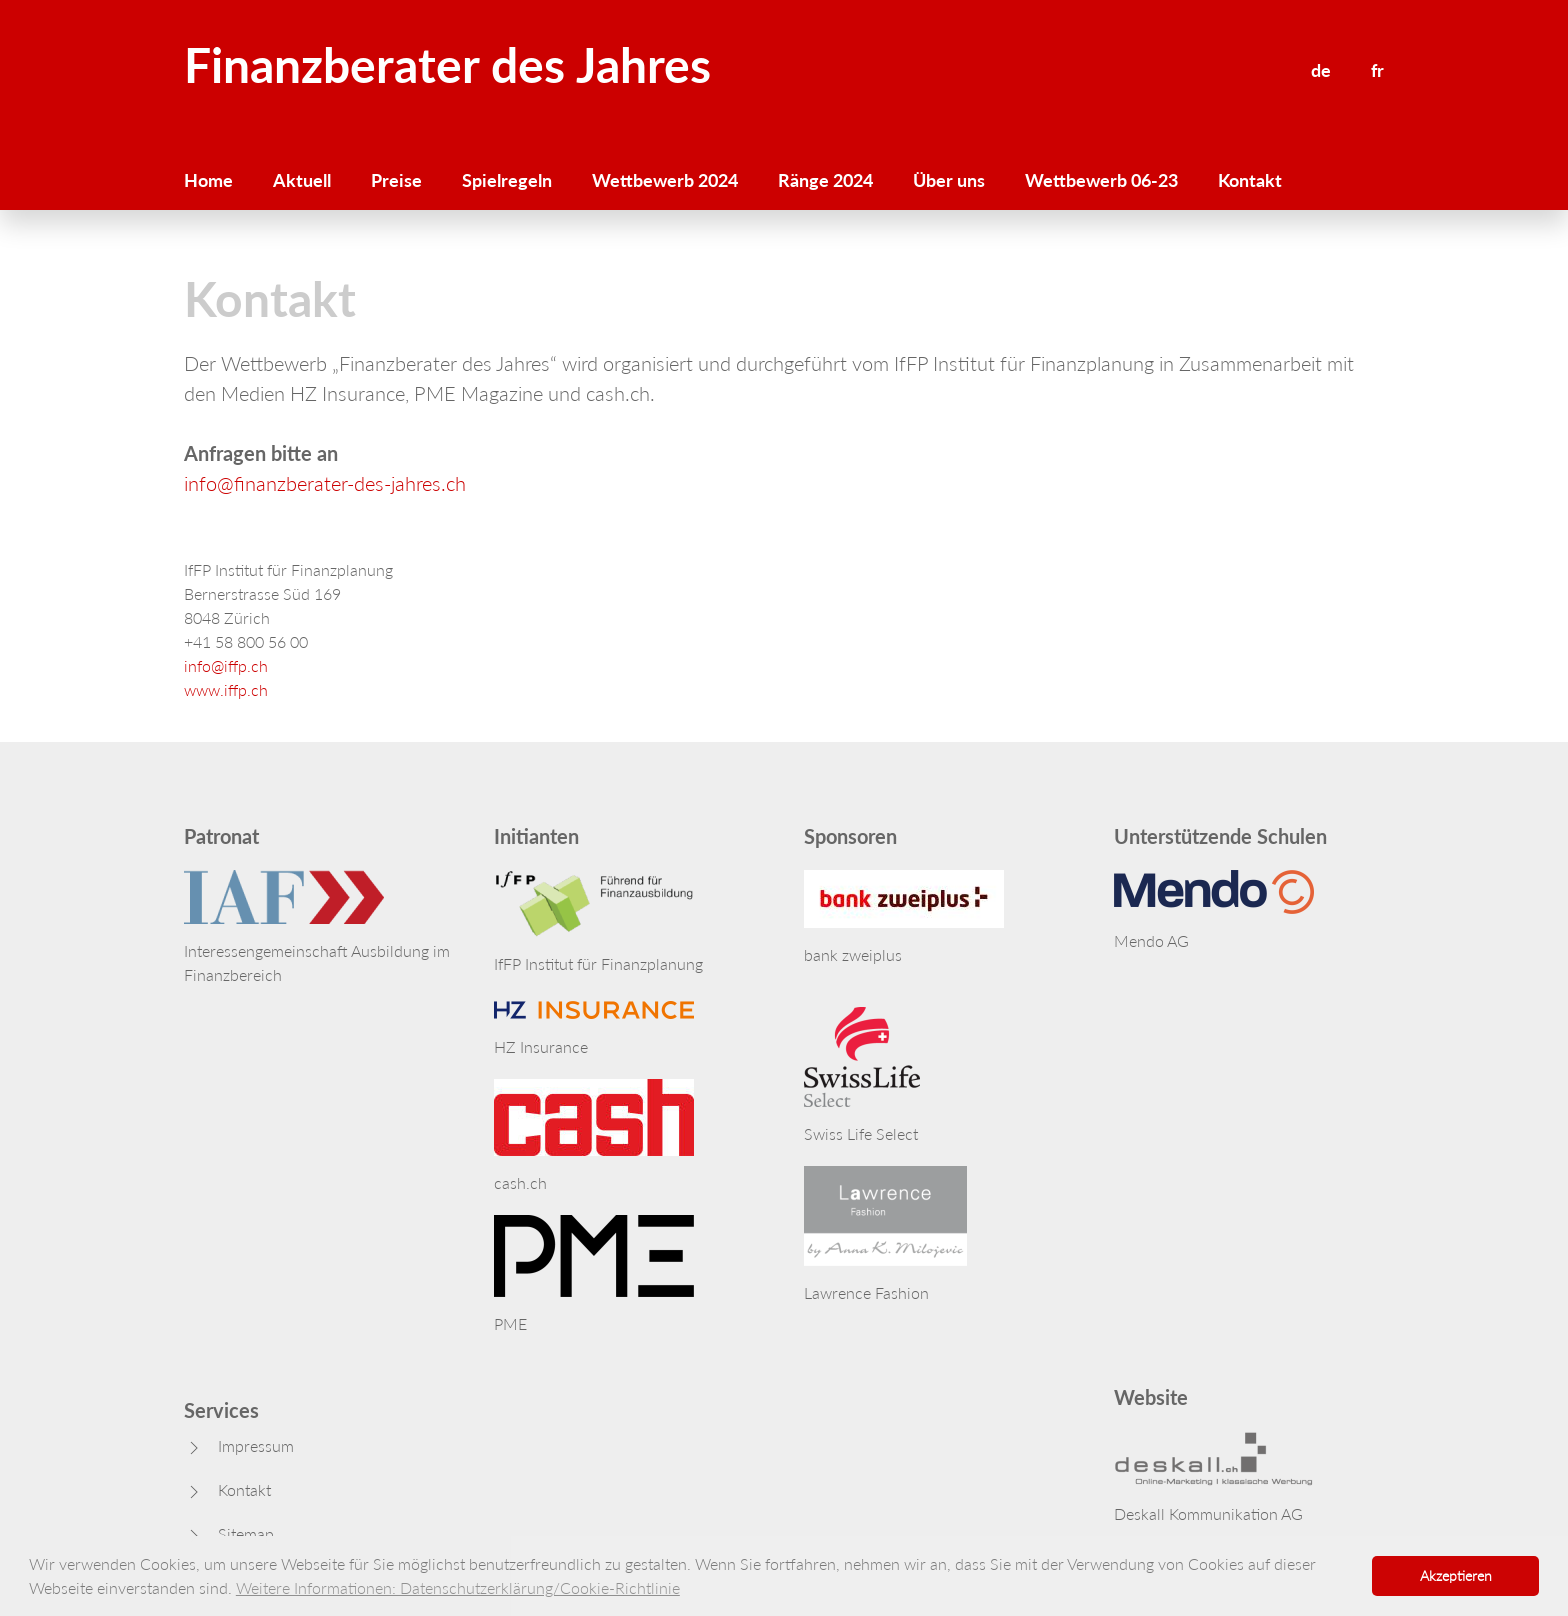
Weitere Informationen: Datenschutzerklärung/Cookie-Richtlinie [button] (458, 1587)
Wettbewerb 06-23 (1101, 180)
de (1321, 70)
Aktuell (302, 180)
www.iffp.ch (226, 689)
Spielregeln (507, 180)
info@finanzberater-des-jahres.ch (325, 483)
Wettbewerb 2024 (665, 180)
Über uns (949, 180)
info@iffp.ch (226, 665)
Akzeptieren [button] (1456, 1575)
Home (208, 180)
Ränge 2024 (825, 180)
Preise (396, 180)
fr (1377, 70)
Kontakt (1250, 180)
